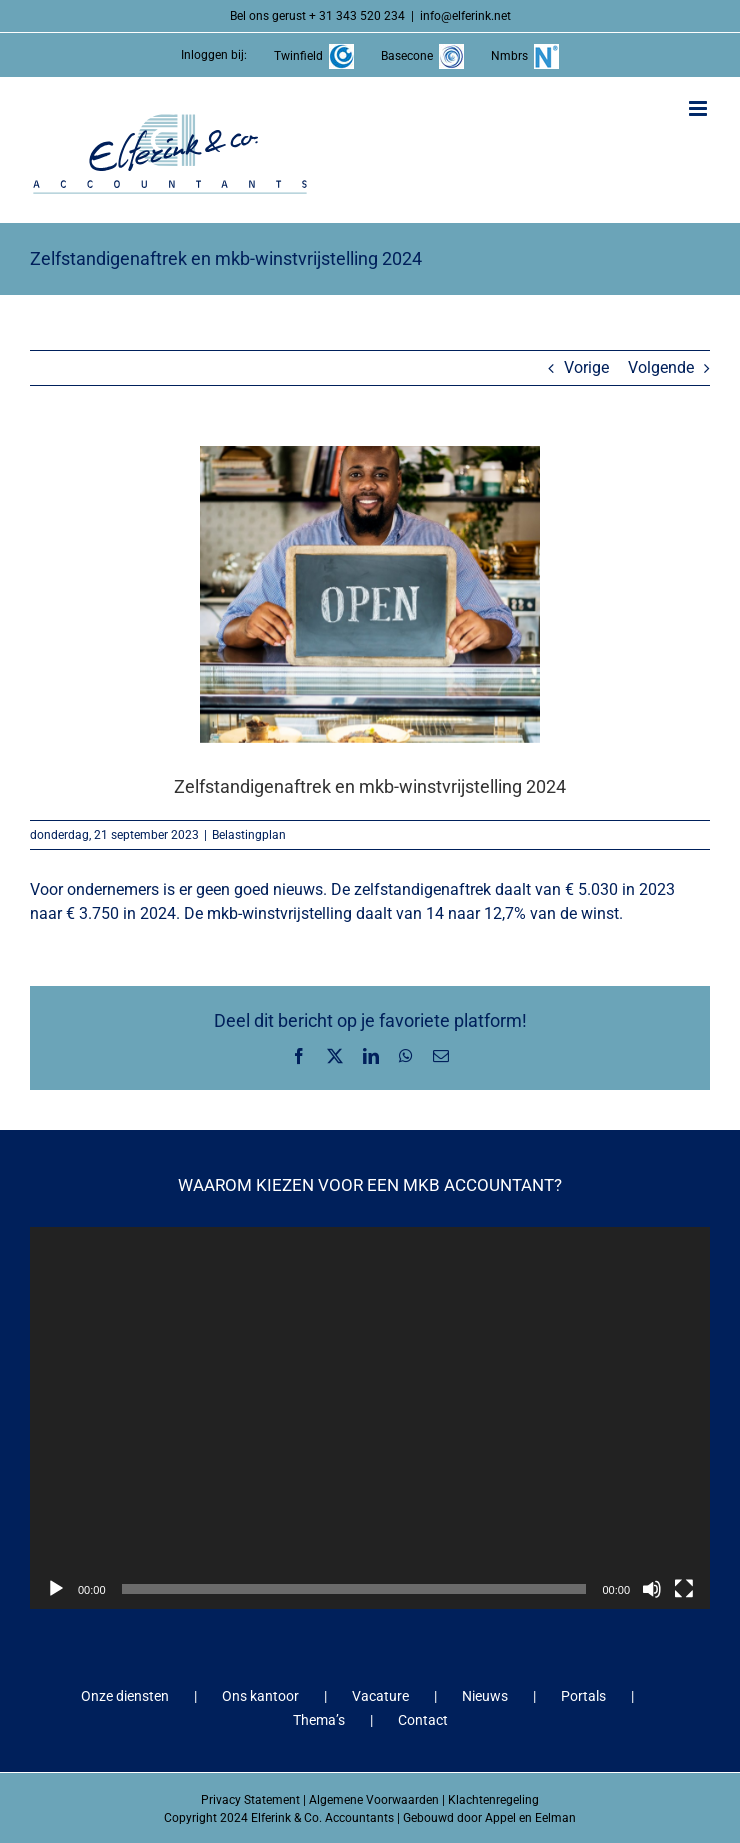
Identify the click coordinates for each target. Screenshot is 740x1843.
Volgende (661, 367)
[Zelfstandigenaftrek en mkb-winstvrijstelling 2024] (370, 594)
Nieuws (485, 1696)
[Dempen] (652, 1589)
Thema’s (319, 1720)
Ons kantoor (260, 1696)
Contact (423, 1720)
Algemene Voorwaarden (374, 1800)
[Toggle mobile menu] (699, 108)
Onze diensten (125, 1696)
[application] (370, 1418)
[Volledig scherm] (684, 1589)
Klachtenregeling (493, 1800)
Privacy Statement (250, 1800)
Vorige (586, 367)
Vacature (380, 1696)
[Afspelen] (56, 1589)
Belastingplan (249, 835)
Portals (583, 1696)
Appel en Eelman (530, 1818)
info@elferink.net (465, 16)
